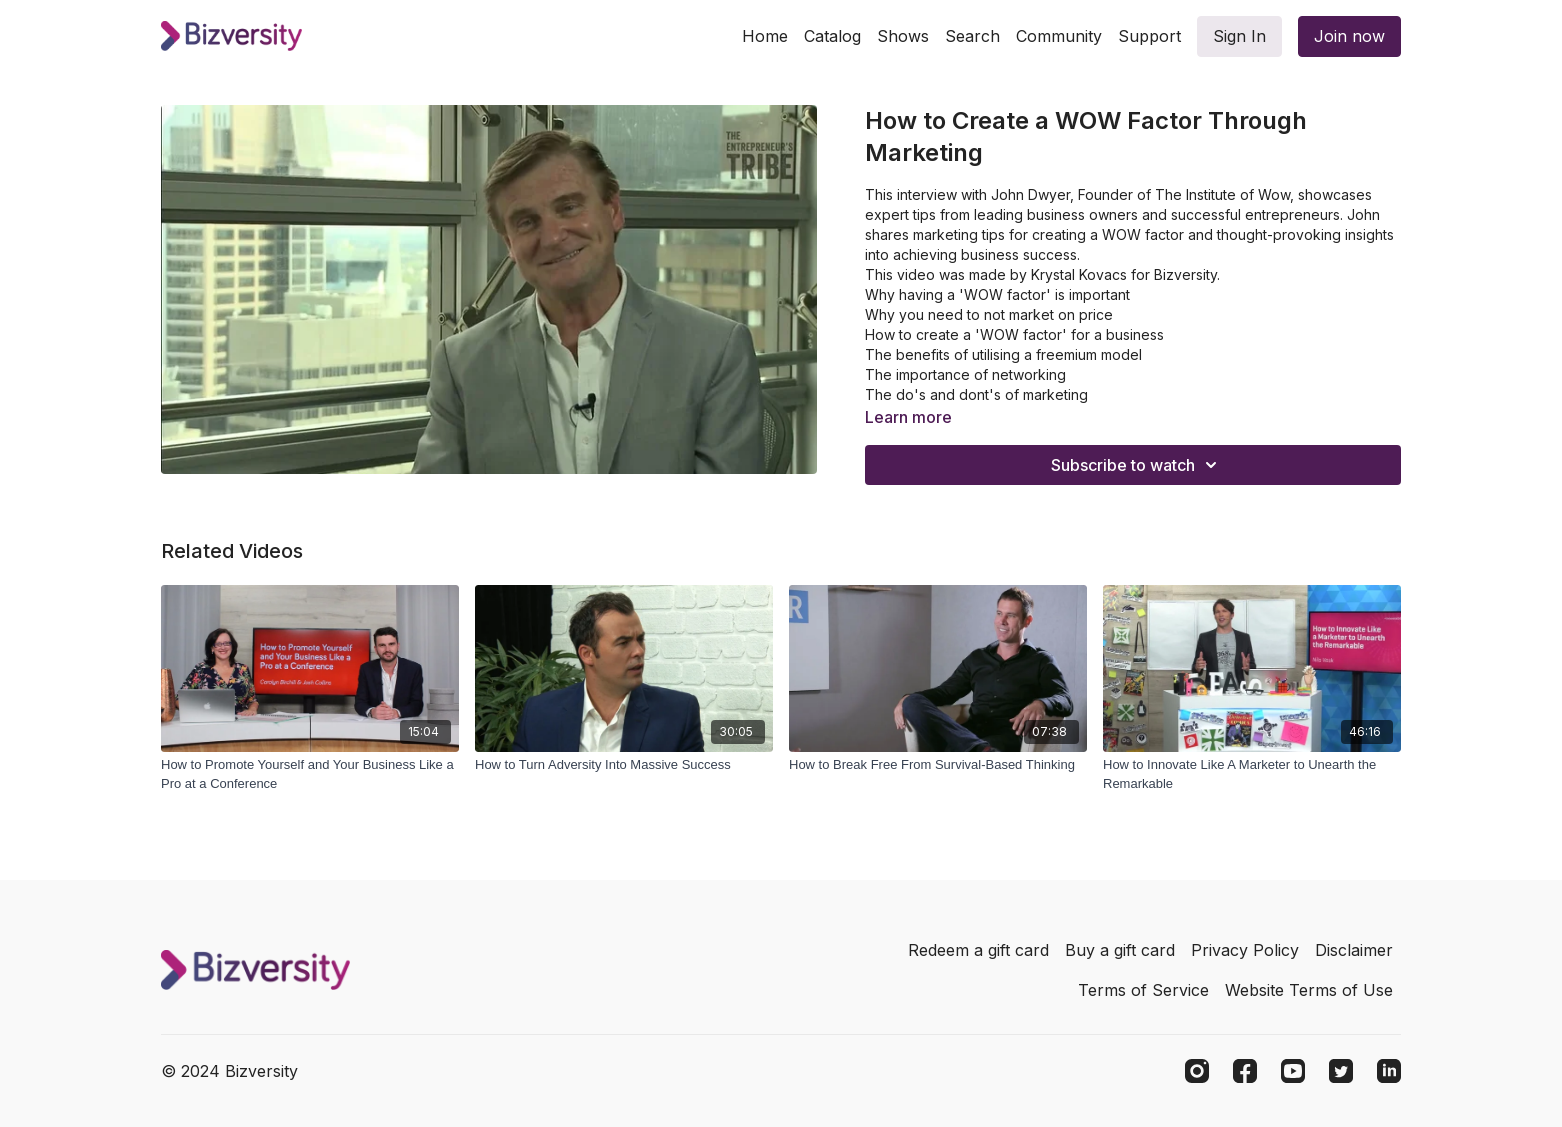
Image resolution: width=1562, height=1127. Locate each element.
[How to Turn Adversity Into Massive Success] (624, 765)
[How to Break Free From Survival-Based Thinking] (938, 765)
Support (1149, 36)
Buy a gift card (1120, 950)
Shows (903, 36)
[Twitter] (1341, 1071)
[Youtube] (1293, 1071)
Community (1059, 36)
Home (765, 36)
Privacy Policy (1245, 950)
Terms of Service (1143, 990)
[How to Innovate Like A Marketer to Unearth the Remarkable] (1252, 774)
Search (972, 36)
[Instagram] (1197, 1071)
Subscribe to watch (1137, 465)
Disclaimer (1354, 950)
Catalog (832, 36)
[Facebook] (1245, 1071)
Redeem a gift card (978, 950)
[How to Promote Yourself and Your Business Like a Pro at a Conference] (310, 774)
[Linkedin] (1389, 1071)
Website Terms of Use (1309, 990)
